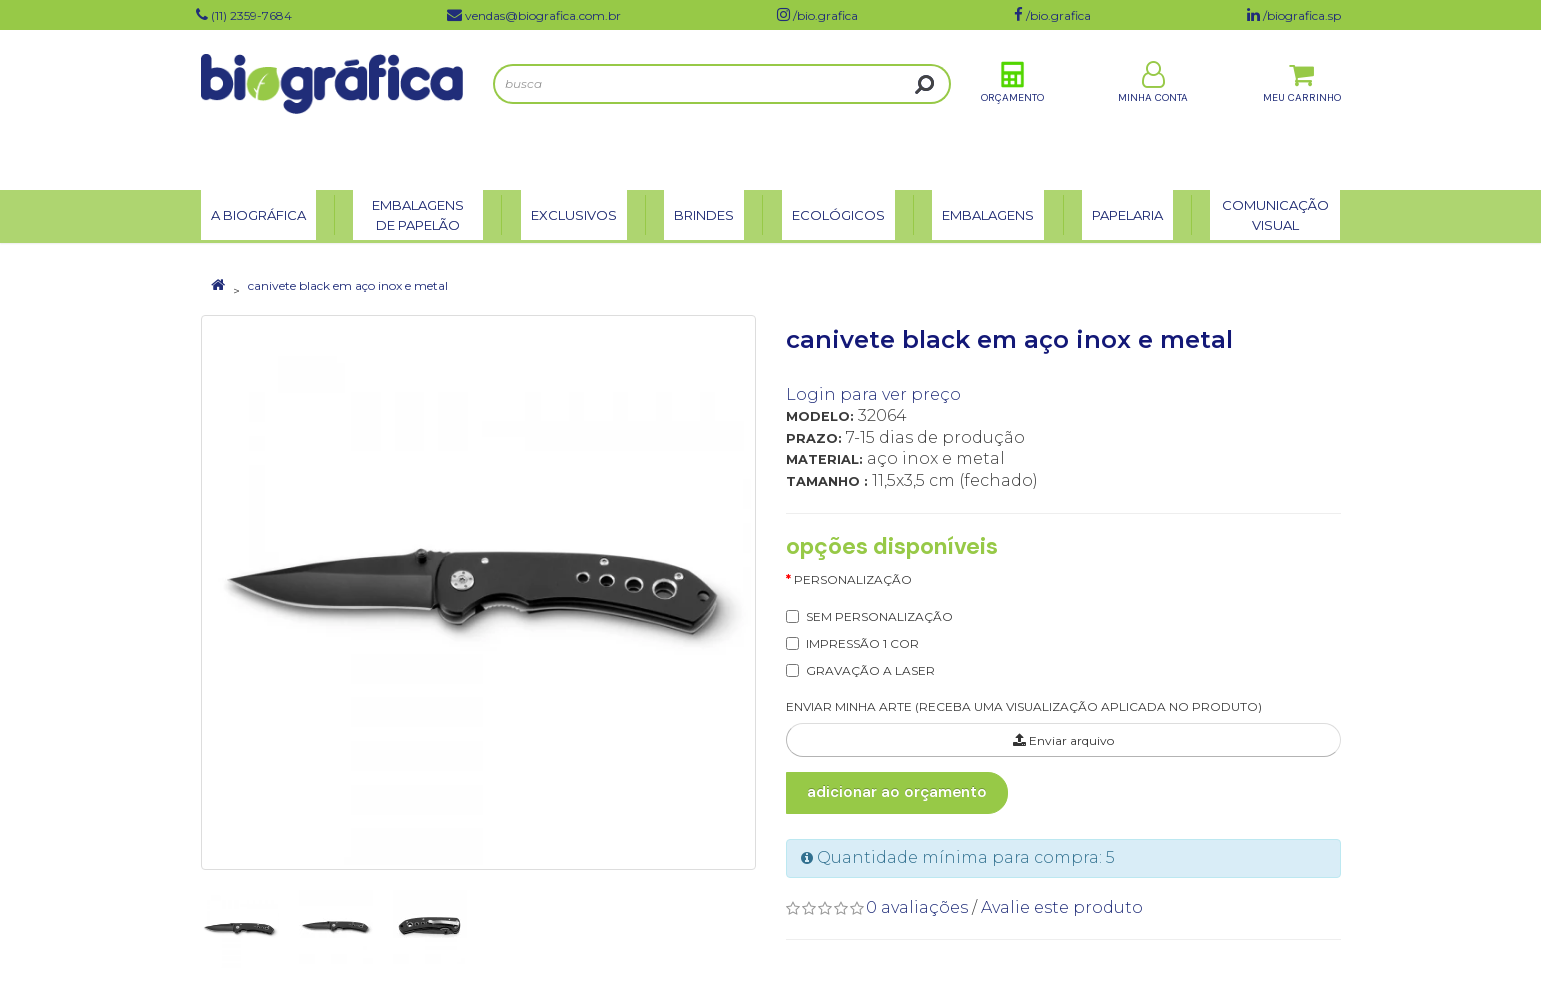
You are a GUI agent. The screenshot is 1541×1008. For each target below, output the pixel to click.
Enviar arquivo (1063, 740)
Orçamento (1012, 108)
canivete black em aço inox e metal (348, 285)
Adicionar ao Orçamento (897, 792)
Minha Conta (1153, 108)
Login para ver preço (873, 394)
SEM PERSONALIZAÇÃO (879, 616)
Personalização (853, 579)
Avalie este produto (1062, 907)
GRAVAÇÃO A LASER (870, 670)
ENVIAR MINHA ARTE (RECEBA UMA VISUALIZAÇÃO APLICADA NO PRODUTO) (1024, 706)
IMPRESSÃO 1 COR (862, 643)
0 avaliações (917, 907)
